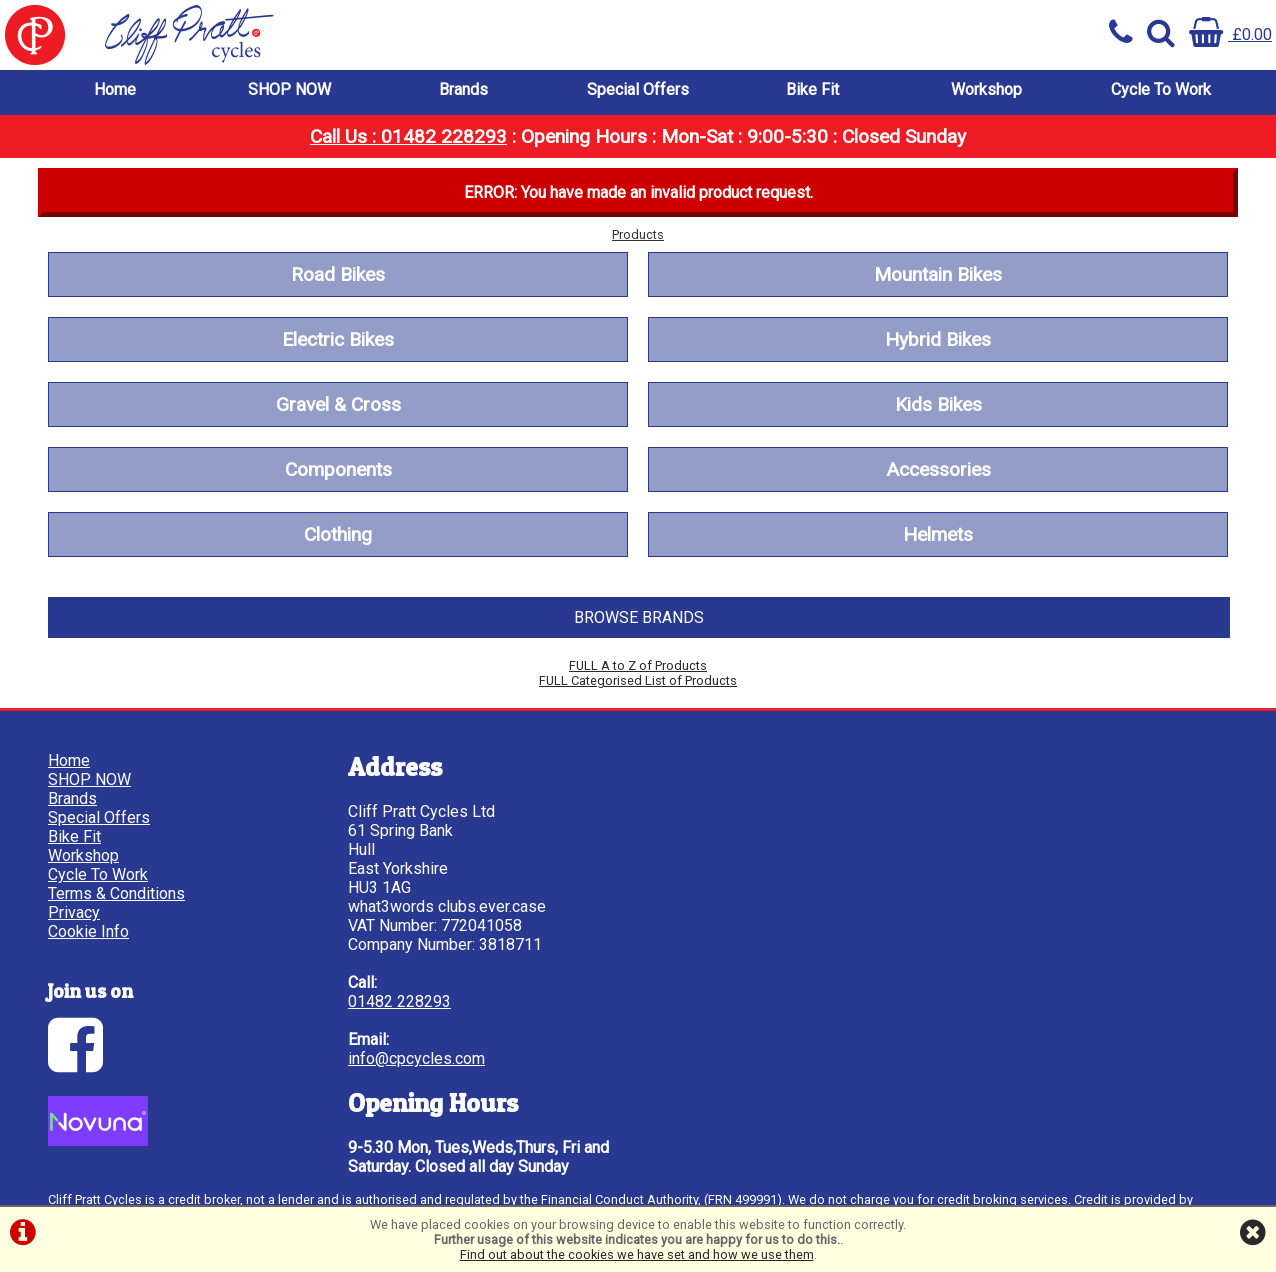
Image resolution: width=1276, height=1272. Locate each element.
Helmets (938, 534)
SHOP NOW (289, 89)
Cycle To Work (1161, 89)
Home (115, 89)
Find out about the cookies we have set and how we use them (637, 1254)
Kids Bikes (938, 404)
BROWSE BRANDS (639, 617)
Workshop (986, 89)
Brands (463, 89)
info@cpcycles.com (416, 1058)
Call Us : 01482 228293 (408, 136)
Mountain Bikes (938, 274)
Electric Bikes (338, 339)
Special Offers (638, 89)
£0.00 (1230, 34)
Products (638, 234)
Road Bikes (338, 274)
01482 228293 (399, 1001)
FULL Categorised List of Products (638, 680)
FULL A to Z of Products (638, 665)
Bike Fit (812, 89)
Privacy (74, 912)
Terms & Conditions (116, 893)
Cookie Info (88, 931)
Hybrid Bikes (938, 339)
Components (338, 469)
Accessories (938, 469)
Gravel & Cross (338, 404)
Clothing (338, 534)
